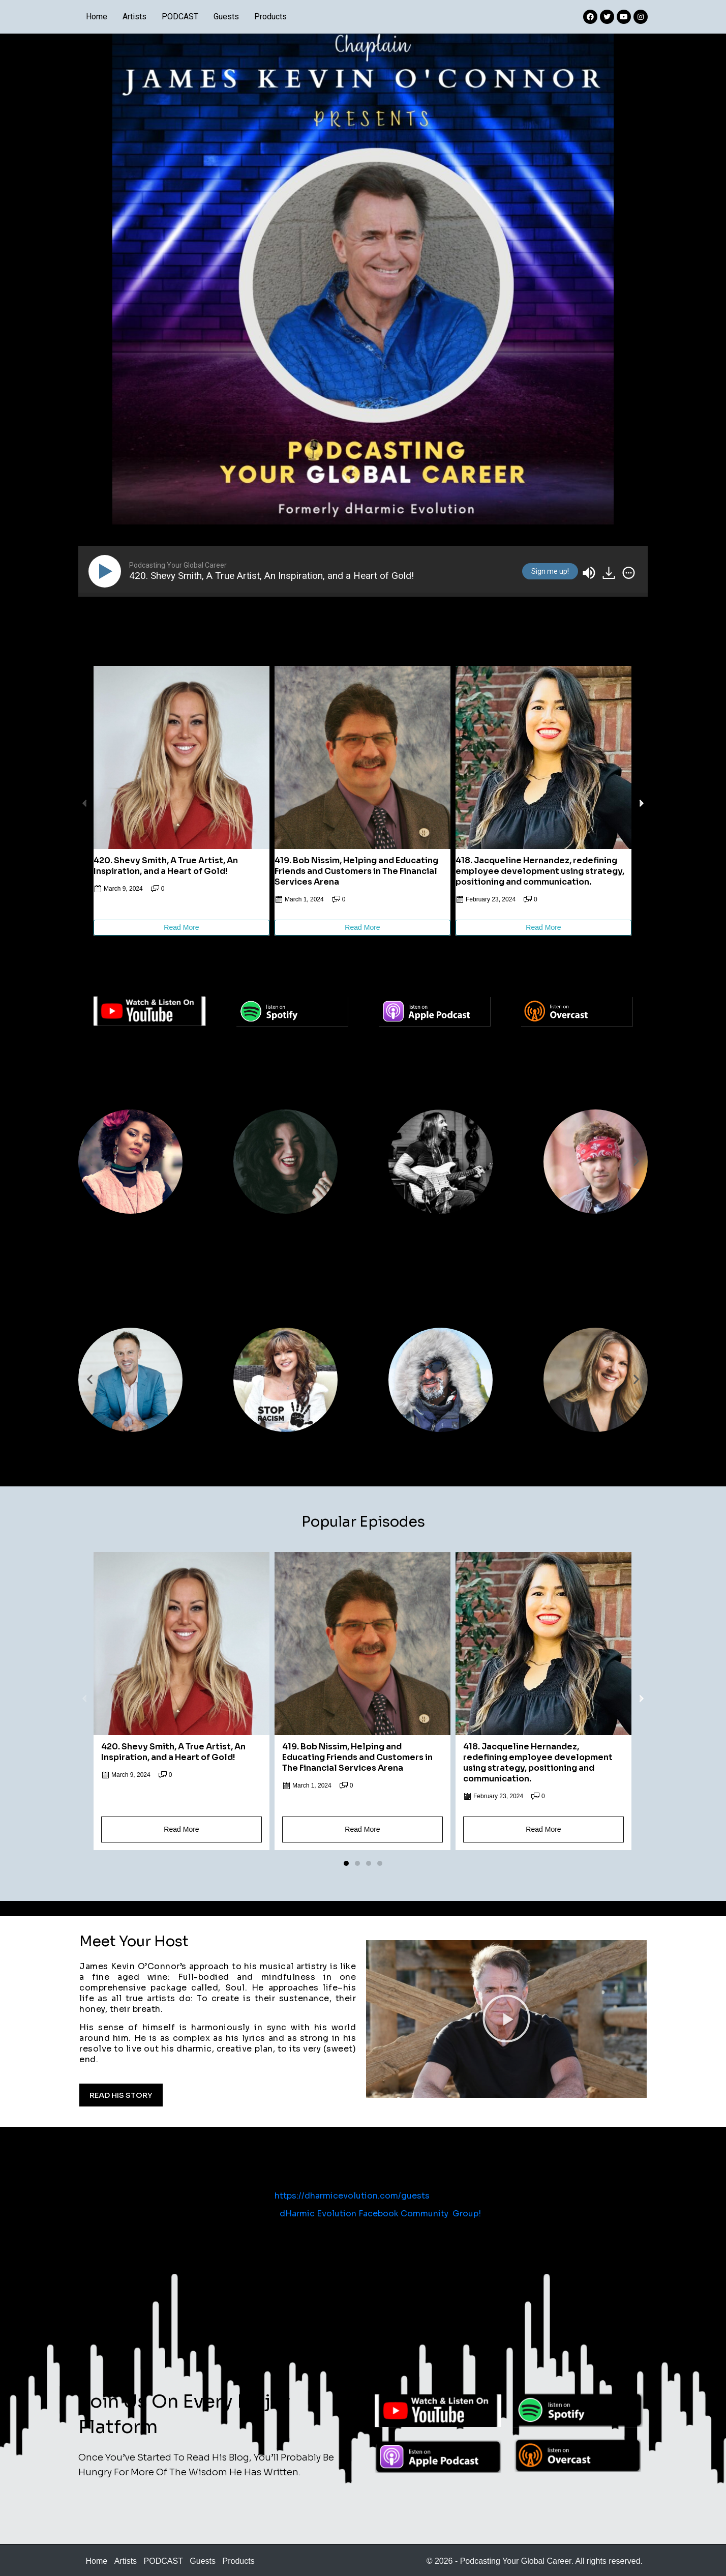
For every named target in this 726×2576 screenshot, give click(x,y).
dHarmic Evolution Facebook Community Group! (380, 2213)
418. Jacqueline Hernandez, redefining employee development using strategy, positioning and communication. (540, 871)
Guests (226, 16)
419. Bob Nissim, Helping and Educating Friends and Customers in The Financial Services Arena (356, 871)
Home (96, 16)
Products (270, 16)
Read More (181, 927)
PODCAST (180, 16)
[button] (346, 948)
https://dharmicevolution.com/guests (352, 2195)
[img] (629, 573)
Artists (134, 16)
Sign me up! (550, 571)
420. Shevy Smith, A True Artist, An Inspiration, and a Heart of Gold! (166, 865)
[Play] (106, 571)
